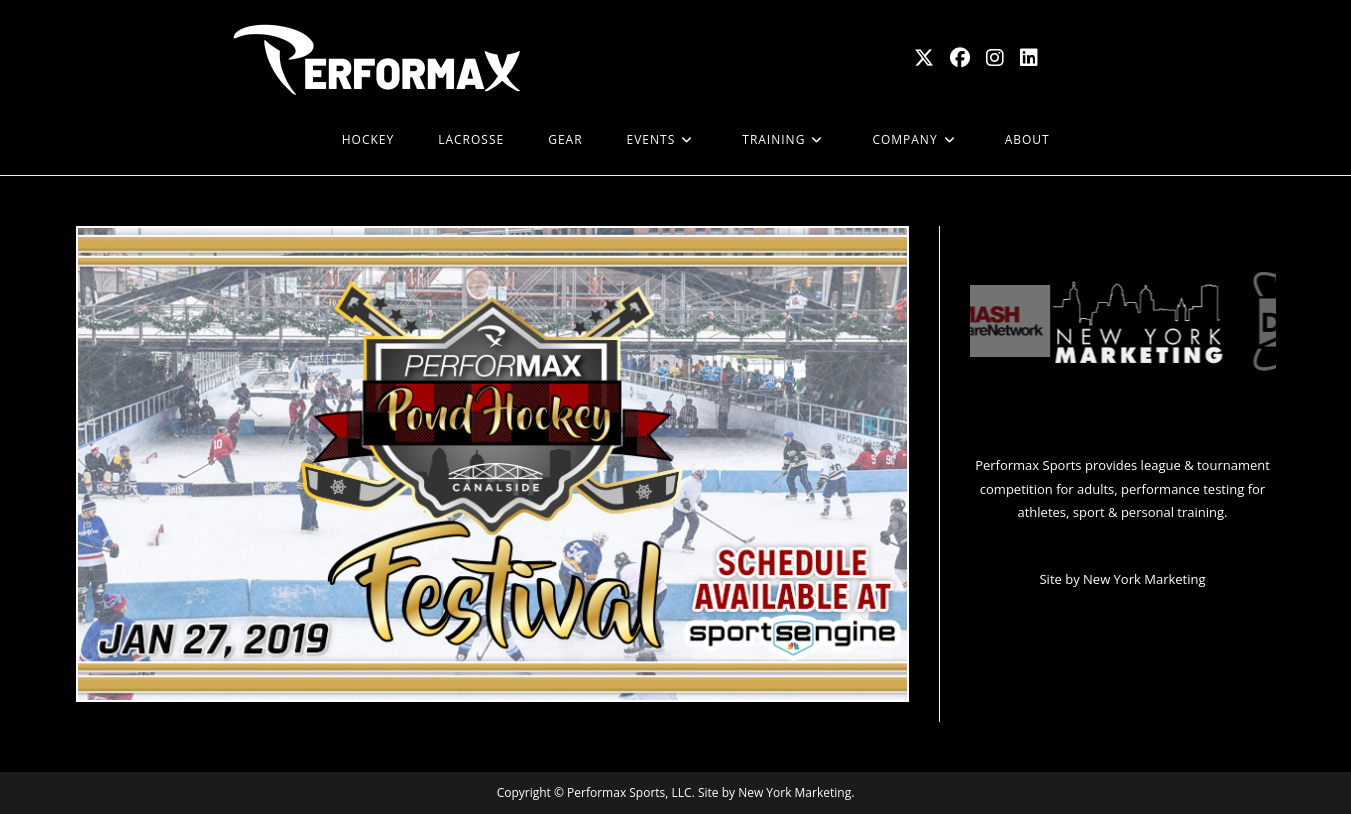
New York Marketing (1144, 579)
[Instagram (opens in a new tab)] (995, 58)
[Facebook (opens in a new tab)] (960, 58)
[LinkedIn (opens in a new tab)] (1029, 58)
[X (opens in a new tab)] (924, 58)
